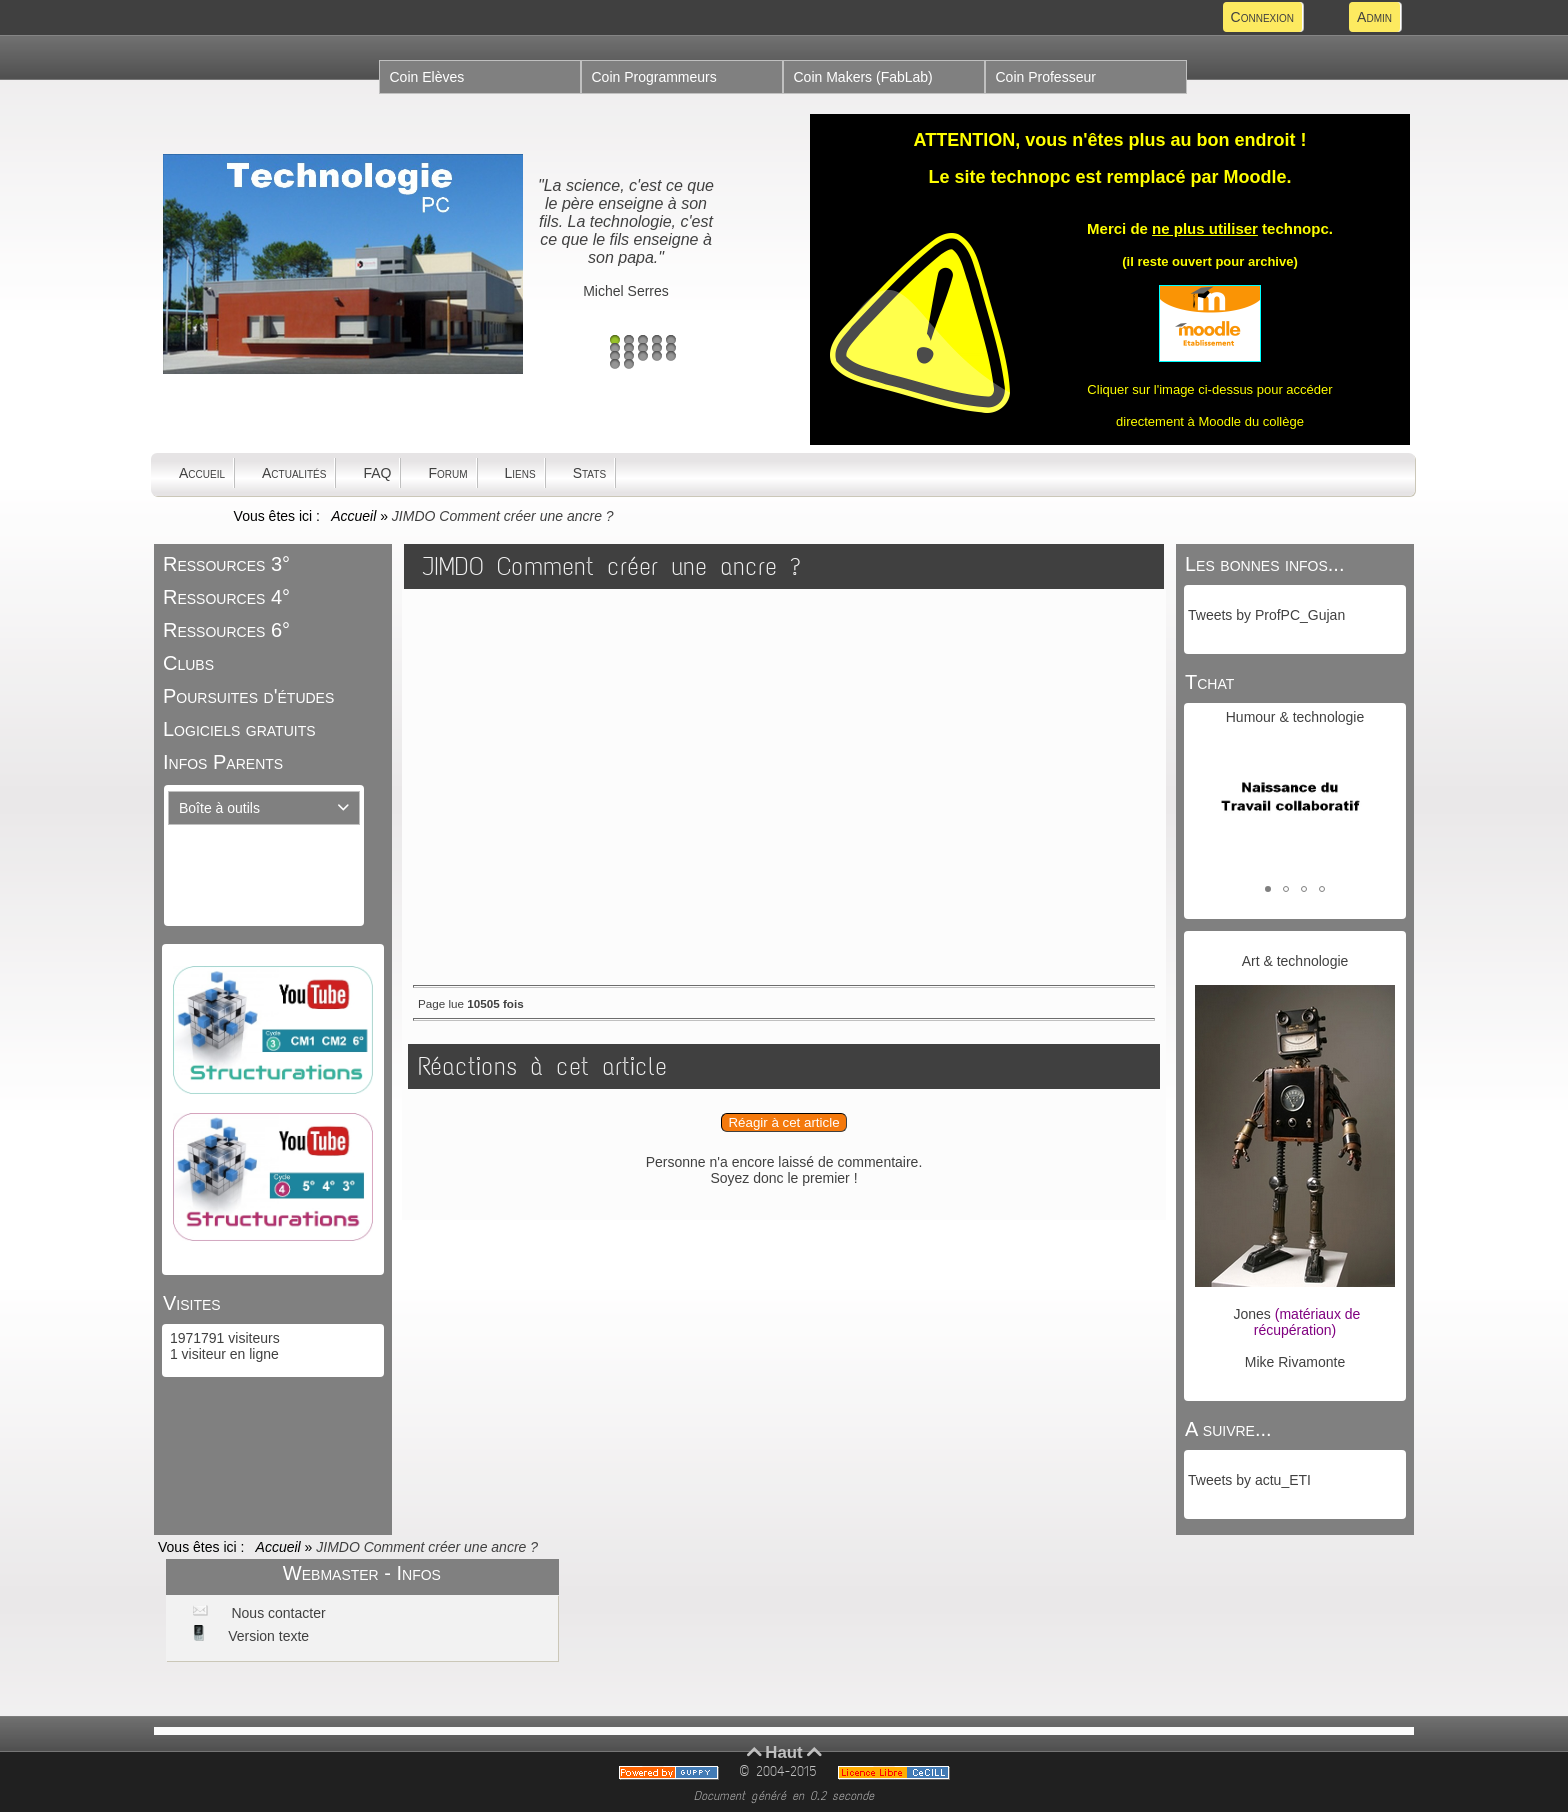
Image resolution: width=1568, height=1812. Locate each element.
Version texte (266, 1636)
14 (657, 356)
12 (629, 356)
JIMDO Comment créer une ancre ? (611, 566)
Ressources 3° (226, 564)
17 (629, 364)
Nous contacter (277, 1613)
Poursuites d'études (248, 696)
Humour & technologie (1295, 717)
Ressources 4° (226, 597)
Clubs (188, 663)
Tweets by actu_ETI (1249, 1480)
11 (615, 356)
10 (671, 348)
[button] (1268, 889)
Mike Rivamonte (1295, 1362)
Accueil (354, 516)
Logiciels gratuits (239, 729)
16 (615, 364)
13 (643, 356)
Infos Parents (223, 762)
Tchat (1209, 682)
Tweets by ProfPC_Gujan (1266, 615)
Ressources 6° (226, 630)
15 (671, 356)
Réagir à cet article (783, 1122)
